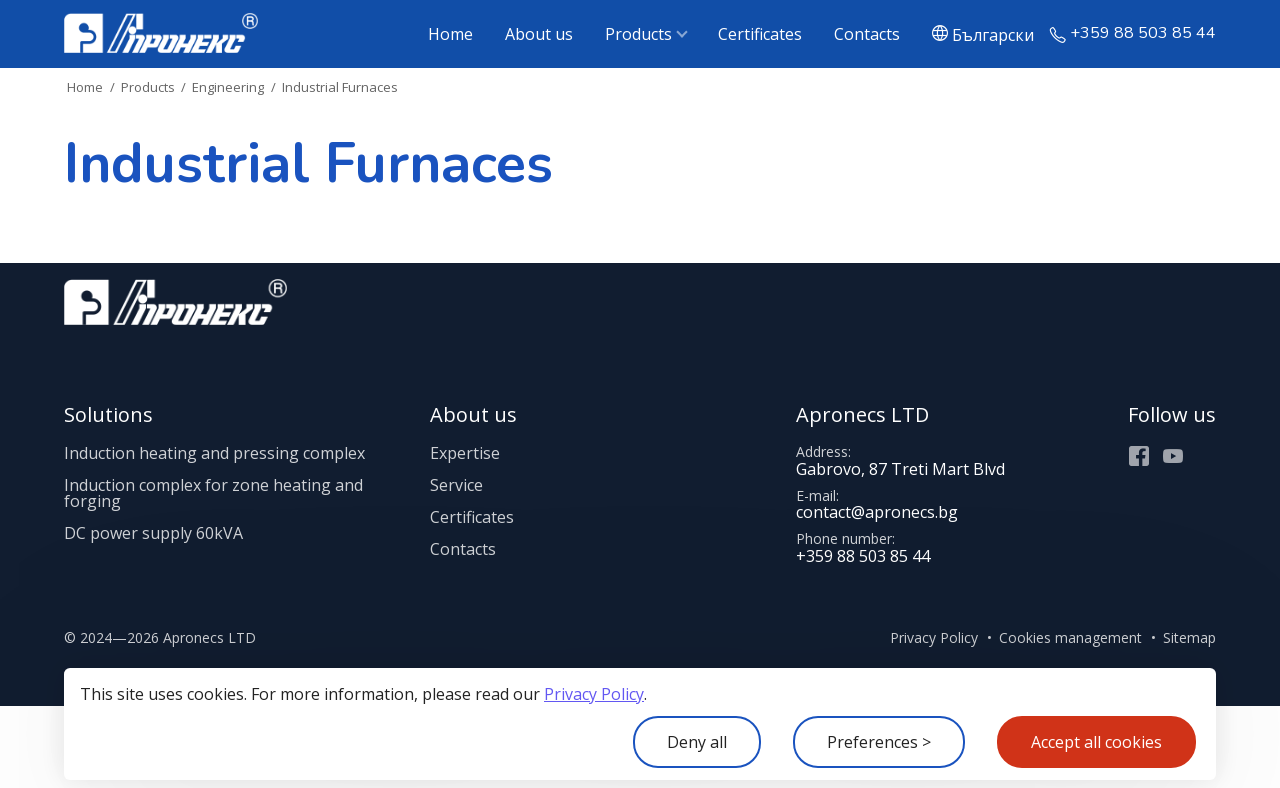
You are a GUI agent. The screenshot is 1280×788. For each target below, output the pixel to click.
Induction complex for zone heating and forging (213, 493)
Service (456, 485)
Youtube (1173, 456)
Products (638, 34)
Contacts (867, 34)
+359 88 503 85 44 (1143, 33)
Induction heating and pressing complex (214, 453)
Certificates (760, 34)
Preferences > (879, 742)
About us (539, 34)
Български (993, 34)
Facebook (1139, 456)
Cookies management (1070, 637)
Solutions (108, 414)
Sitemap (1189, 637)
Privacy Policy (594, 694)
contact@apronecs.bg (877, 512)
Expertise (465, 453)
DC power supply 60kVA (153, 533)
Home (450, 34)
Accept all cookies (1096, 742)
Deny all (697, 742)
